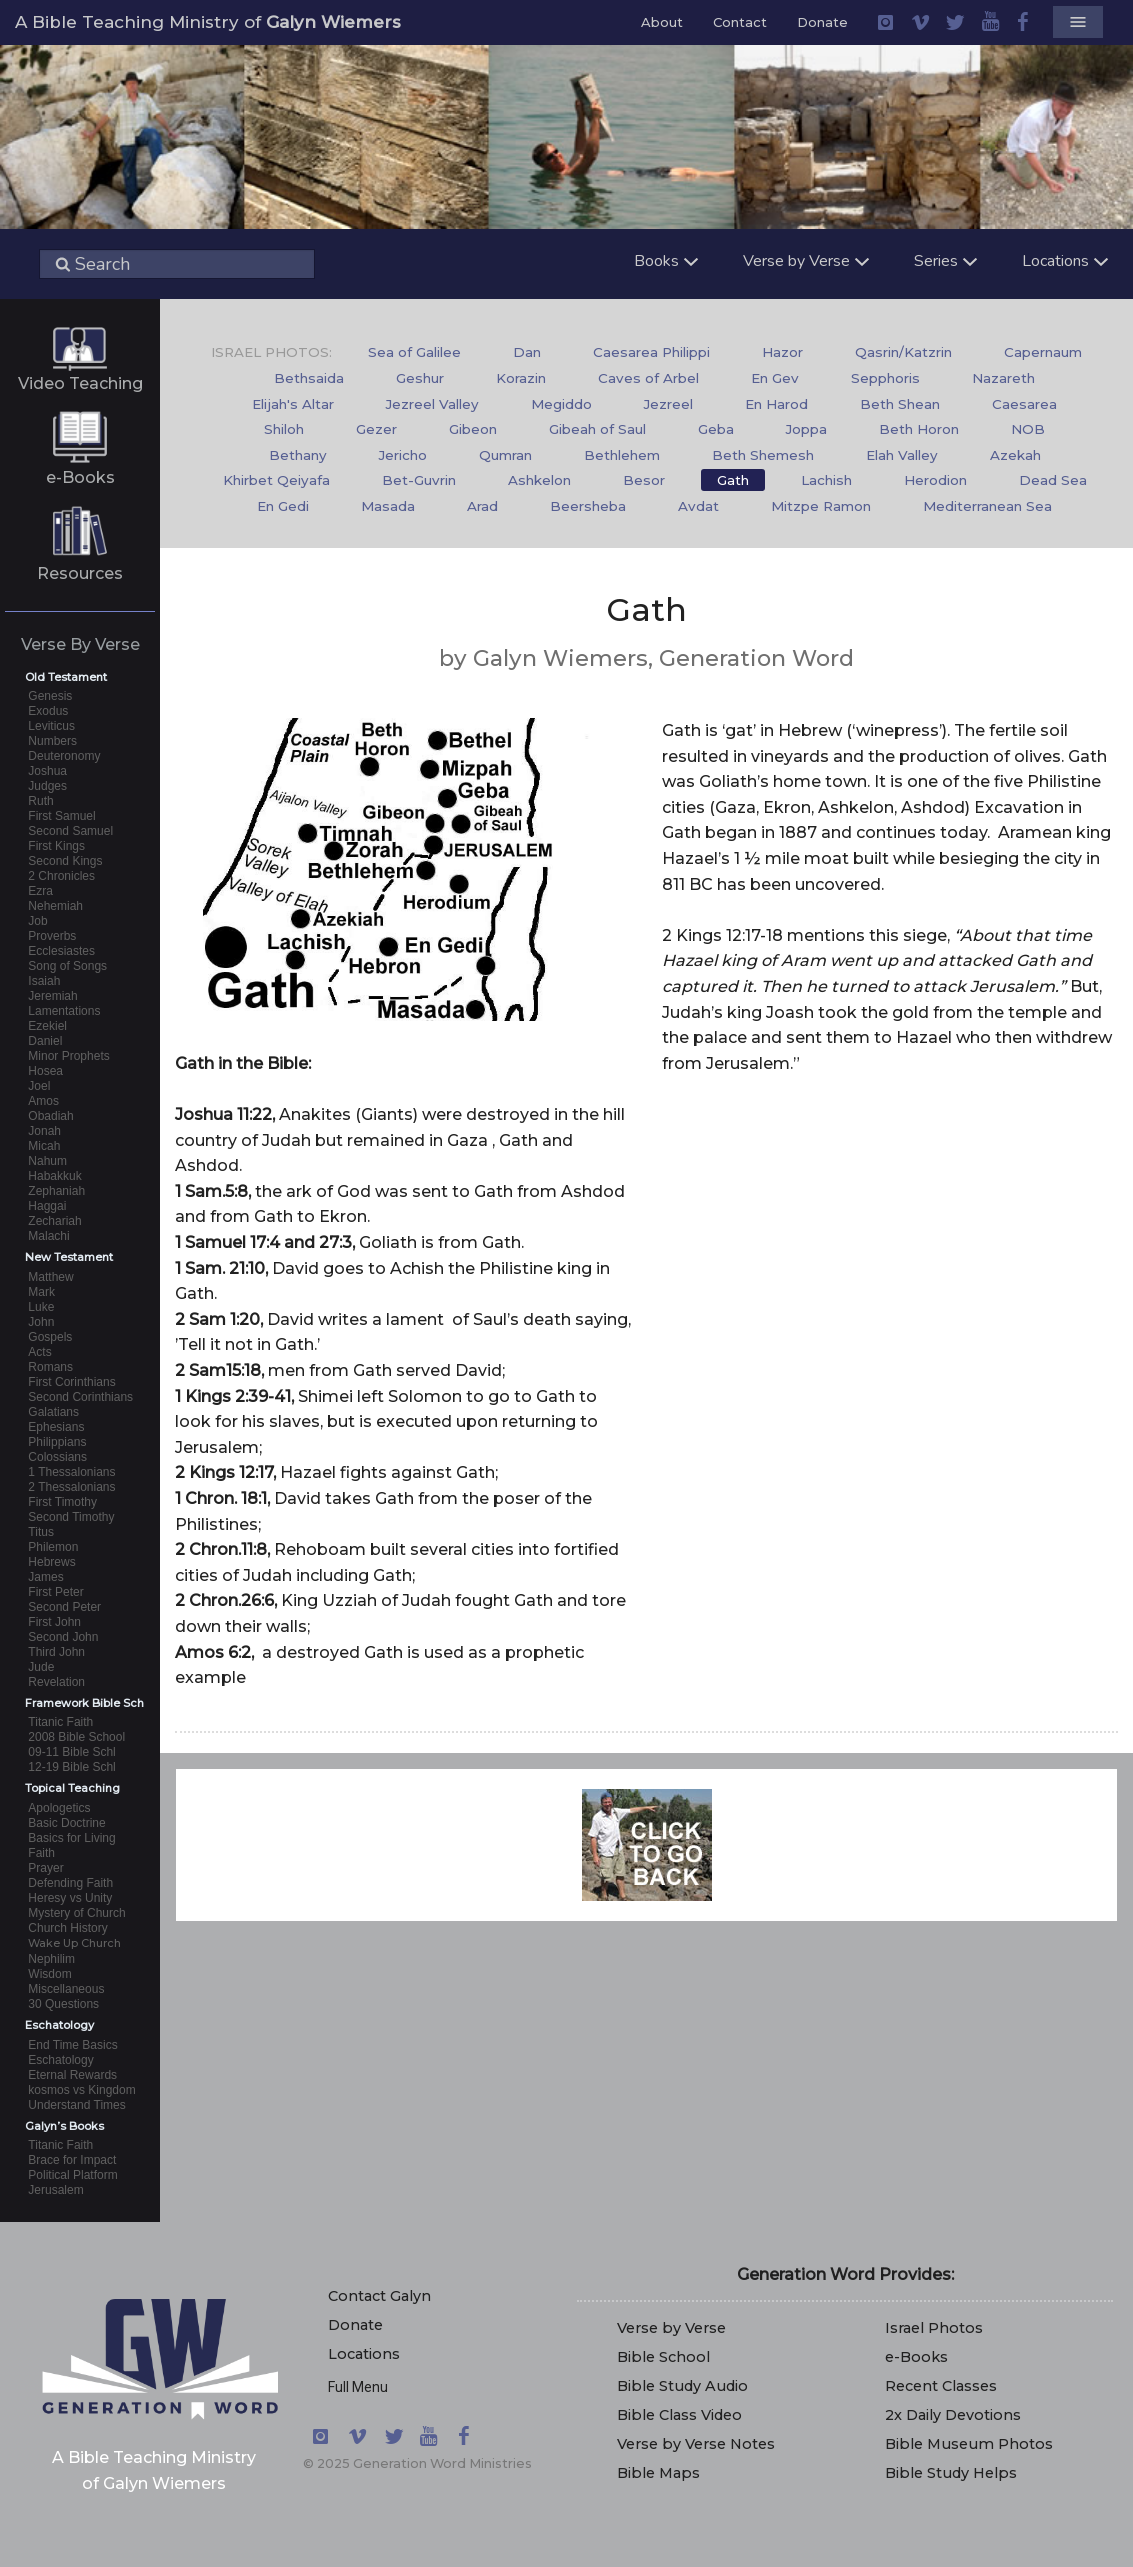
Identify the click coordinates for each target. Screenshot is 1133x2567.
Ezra (40, 891)
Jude (41, 1667)
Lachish (826, 480)
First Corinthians (71, 1382)
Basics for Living (71, 1838)
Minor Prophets (68, 1056)
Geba (716, 429)
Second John (63, 1637)
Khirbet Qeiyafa (276, 480)
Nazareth (1003, 378)
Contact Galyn (379, 2296)
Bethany (298, 455)
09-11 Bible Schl (71, 1752)
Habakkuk (54, 1176)
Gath (733, 480)
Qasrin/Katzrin (903, 352)
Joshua (47, 771)
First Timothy (62, 1502)
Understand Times (76, 2105)
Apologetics (59, 1808)
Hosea (45, 1071)
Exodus (48, 711)
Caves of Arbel (648, 378)
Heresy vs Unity (70, 1898)
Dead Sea (1053, 480)
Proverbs (52, 936)
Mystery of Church (76, 1913)
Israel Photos (934, 2328)
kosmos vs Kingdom (81, 2090)
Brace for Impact (72, 2160)
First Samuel (61, 816)
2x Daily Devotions (953, 2415)
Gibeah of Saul (597, 429)
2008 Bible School (76, 1737)
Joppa (806, 429)
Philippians (57, 1442)
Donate (822, 22)
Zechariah (54, 1221)
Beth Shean (900, 404)
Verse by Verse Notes (696, 2444)
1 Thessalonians (71, 1472)
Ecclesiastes (61, 951)
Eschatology (60, 2060)
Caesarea (1024, 404)
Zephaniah (56, 1191)
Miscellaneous (66, 1989)
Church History (67, 1928)
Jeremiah (52, 996)
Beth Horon (919, 429)
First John (54, 1622)
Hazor (782, 352)
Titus (41, 1532)
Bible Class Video (679, 2415)
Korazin (521, 378)
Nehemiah (55, 906)
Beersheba (588, 506)
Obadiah (50, 1116)
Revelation (56, 1682)
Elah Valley (902, 455)
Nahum (47, 1161)
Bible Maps (658, 2473)
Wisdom (49, 1974)
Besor (644, 480)
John (41, 1322)
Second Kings (65, 861)
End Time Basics (72, 2045)
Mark (41, 1292)
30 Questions (63, 2004)
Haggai (47, 1206)
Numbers (52, 741)
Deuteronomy (64, 756)
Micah (44, 1146)
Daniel (45, 1041)
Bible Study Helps (951, 2473)
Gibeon (473, 429)
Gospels (50, 1337)
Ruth (40, 801)
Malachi (48, 1236)
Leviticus (51, 726)
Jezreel (668, 404)
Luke (41, 1307)
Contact (740, 22)
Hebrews (51, 1562)
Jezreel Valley (432, 404)
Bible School (663, 2357)
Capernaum (1043, 352)
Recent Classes (941, 2386)
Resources (80, 573)
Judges (47, 786)
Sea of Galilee (414, 352)
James (45, 1577)
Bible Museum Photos (969, 2444)
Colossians (57, 1457)
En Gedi (283, 506)
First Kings (56, 846)
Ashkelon (539, 480)
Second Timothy (71, 1517)
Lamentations (64, 1011)
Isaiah (44, 981)
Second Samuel (70, 831)
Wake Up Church (74, 1943)
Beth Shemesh (763, 455)
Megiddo (561, 404)
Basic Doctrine (66, 1823)
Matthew (50, 1277)
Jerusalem (55, 2190)
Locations (364, 2354)
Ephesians (56, 1427)
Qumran (505, 455)
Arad (482, 506)
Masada (388, 506)
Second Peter (64, 1607)
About (662, 22)
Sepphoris (885, 378)
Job (37, 921)
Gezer (376, 429)
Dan (527, 352)
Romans (50, 1367)
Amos (43, 1101)
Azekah (1015, 455)
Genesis (50, 696)
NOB (1028, 429)
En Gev (775, 378)
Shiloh (284, 429)
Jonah (44, 1131)
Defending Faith (70, 1883)
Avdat (698, 506)
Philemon (53, 1547)
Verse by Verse (671, 2328)
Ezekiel (47, 1026)
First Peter (55, 1592)
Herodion (935, 480)
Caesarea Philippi (651, 352)
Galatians (53, 1412)
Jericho (403, 455)
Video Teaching (80, 383)
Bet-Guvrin (419, 480)
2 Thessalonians (71, 1487)
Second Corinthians (80, 1397)
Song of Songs (67, 966)
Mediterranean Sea (987, 506)
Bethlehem (622, 455)
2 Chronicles (61, 876)
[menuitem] (414, 353)
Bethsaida (309, 378)
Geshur (420, 378)
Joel (39, 1086)
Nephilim (51, 1959)
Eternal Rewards (72, 2075)
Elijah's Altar (293, 404)
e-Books (80, 477)
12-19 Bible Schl (71, 1767)
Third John (56, 1652)
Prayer (45, 1868)
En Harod (776, 404)
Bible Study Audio (682, 2386)
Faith (41, 1853)
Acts (39, 1352)
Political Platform (72, 2175)
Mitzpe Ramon (821, 506)
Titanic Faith (60, 1722)
